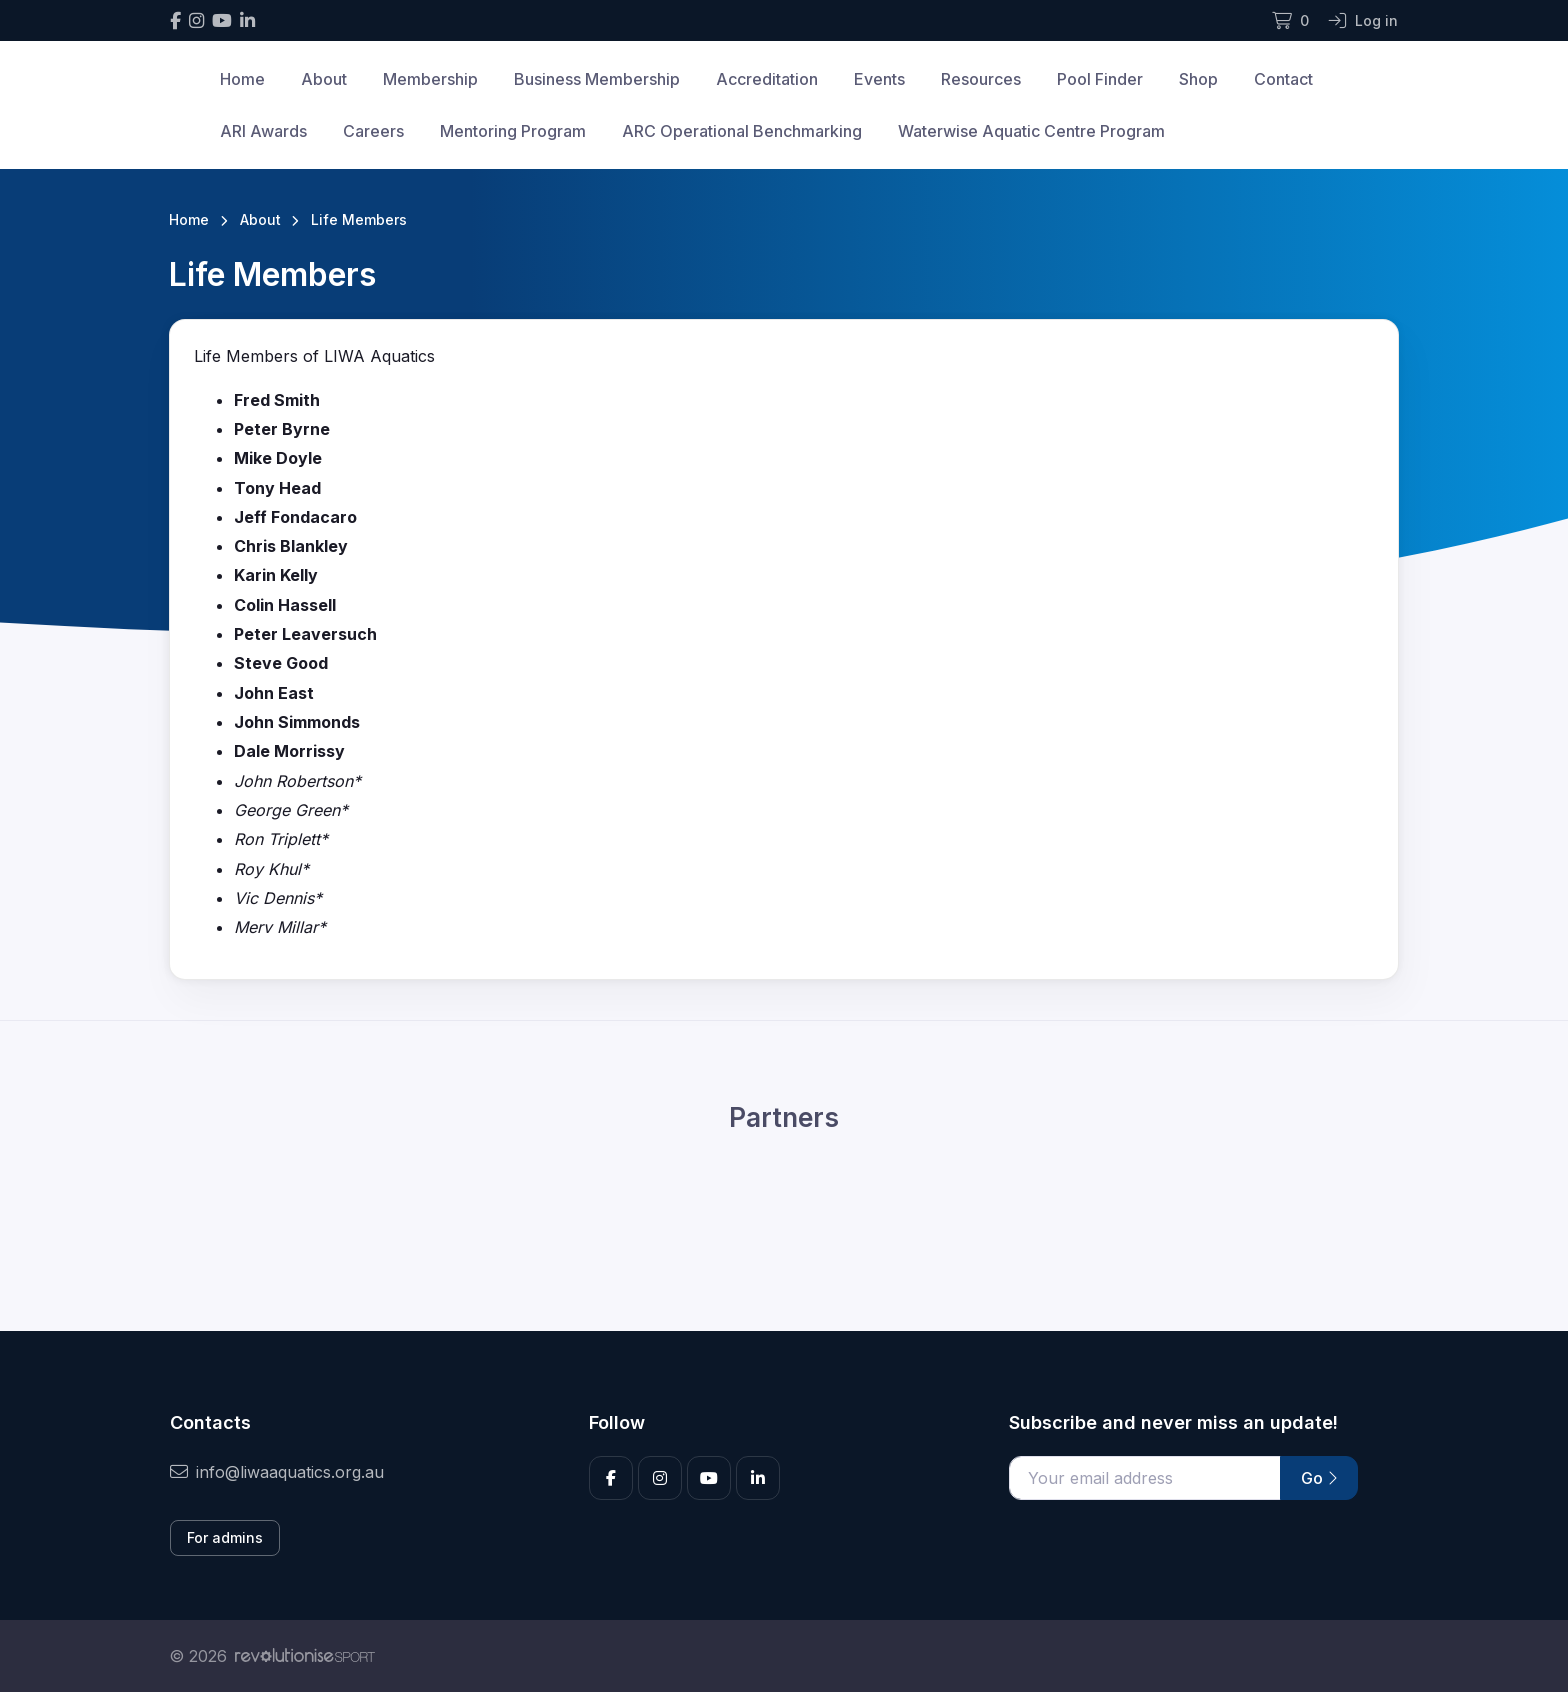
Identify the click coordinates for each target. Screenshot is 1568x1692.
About (324, 79)
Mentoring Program (513, 131)
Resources (981, 79)
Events (879, 79)
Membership (430, 79)
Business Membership (597, 79)
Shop (1198, 79)
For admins (225, 1537)
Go (1319, 1478)
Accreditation (767, 79)
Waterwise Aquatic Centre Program (1031, 131)
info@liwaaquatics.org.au (277, 1472)
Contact (1283, 79)
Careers (373, 131)
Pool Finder (1100, 79)
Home (242, 79)
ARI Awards (263, 131)
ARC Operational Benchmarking (742, 131)
